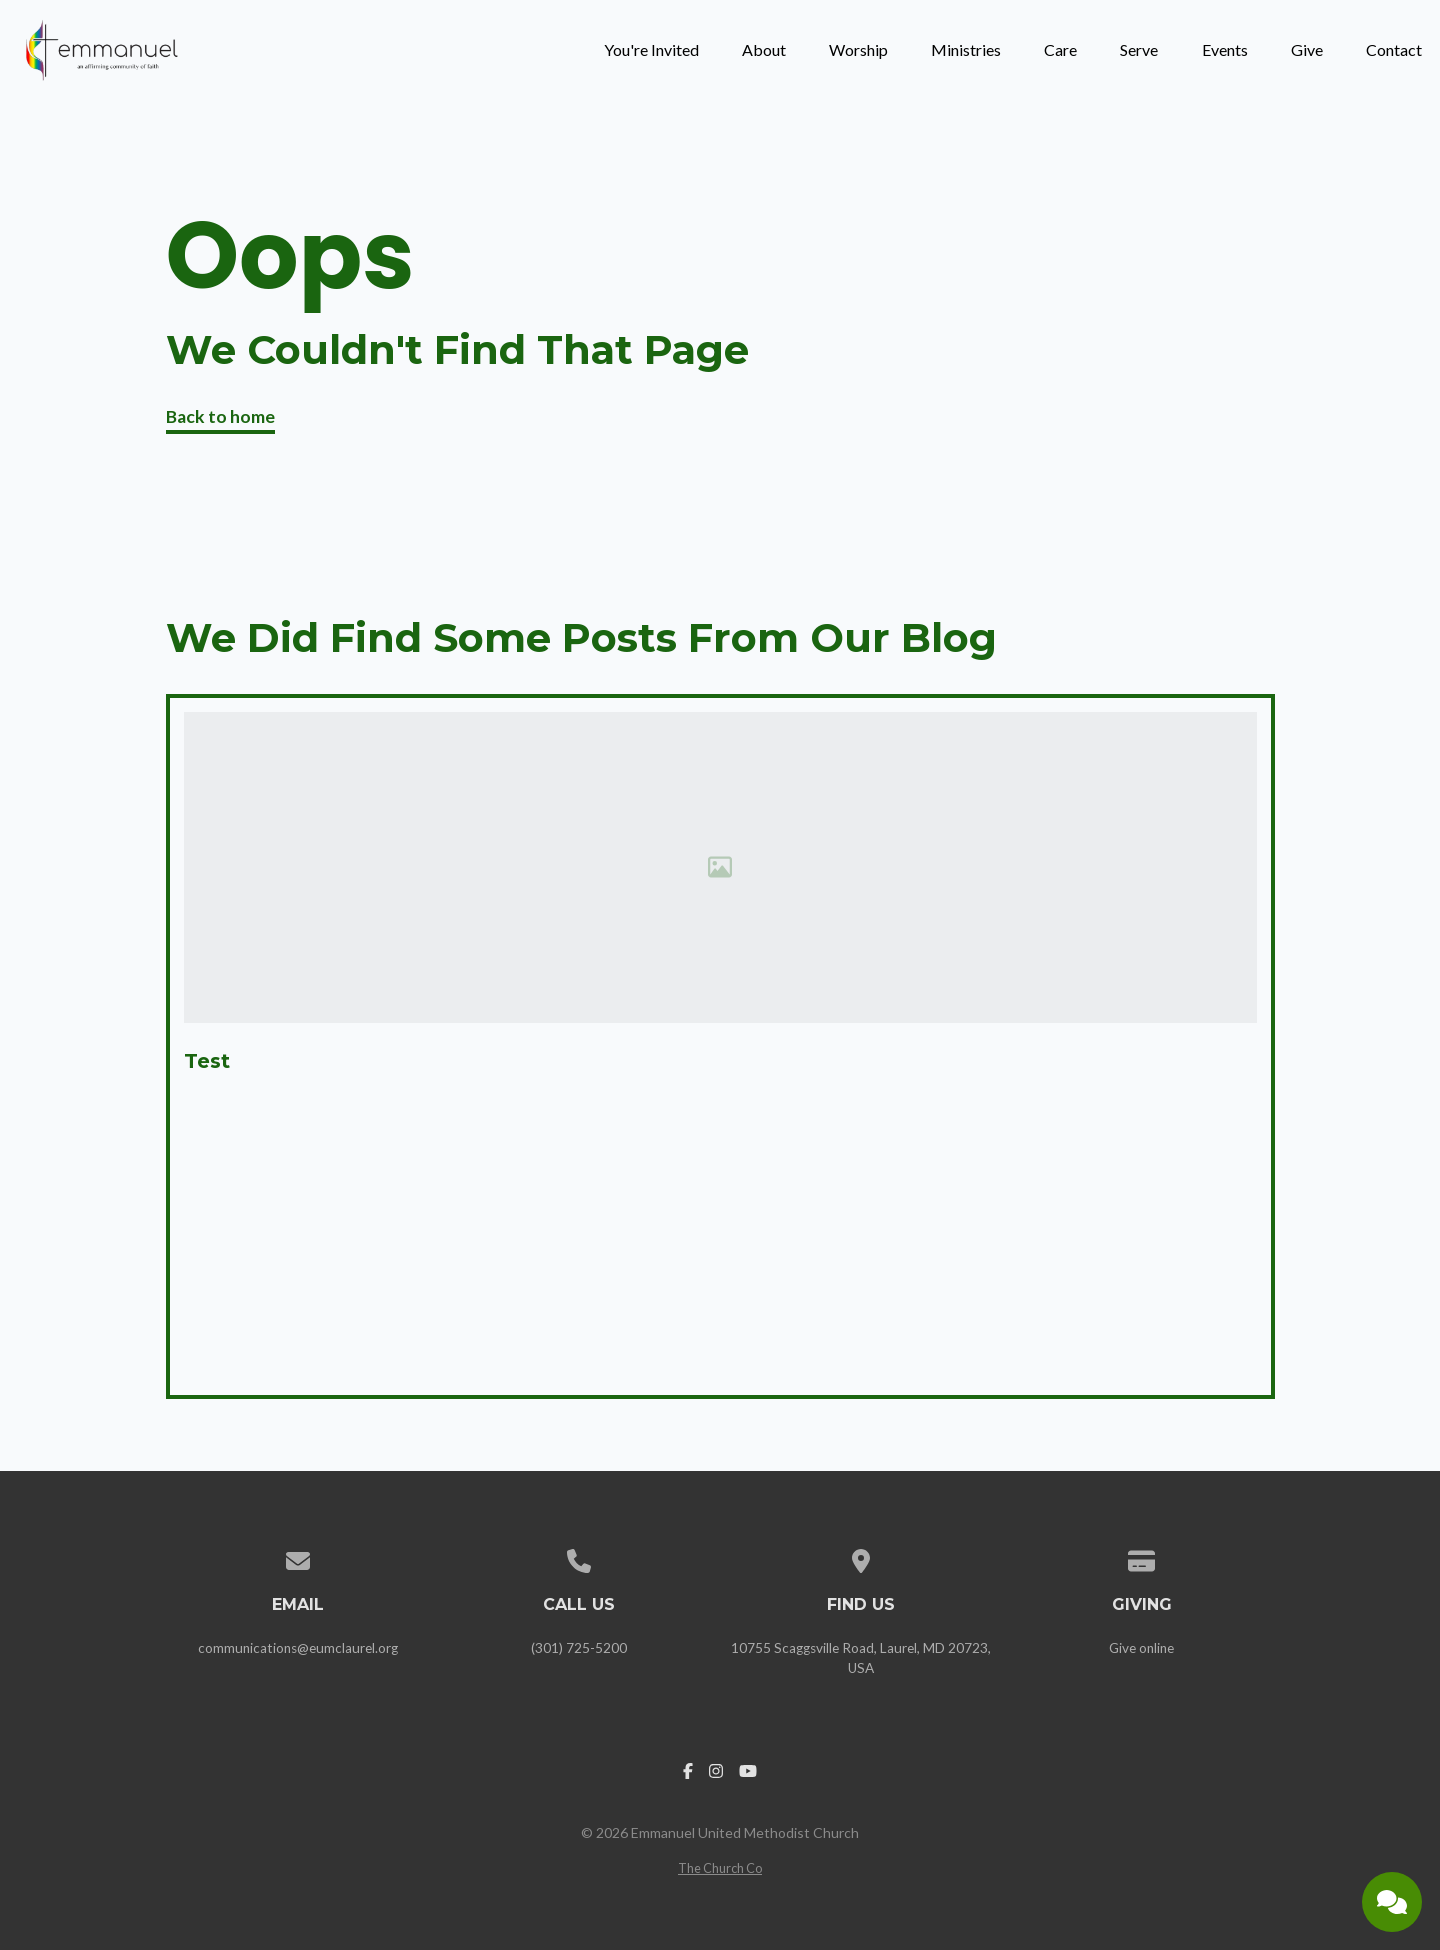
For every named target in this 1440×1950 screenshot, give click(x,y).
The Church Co (720, 1868)
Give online (1141, 1648)
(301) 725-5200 (579, 1648)
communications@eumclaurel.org (298, 1648)
